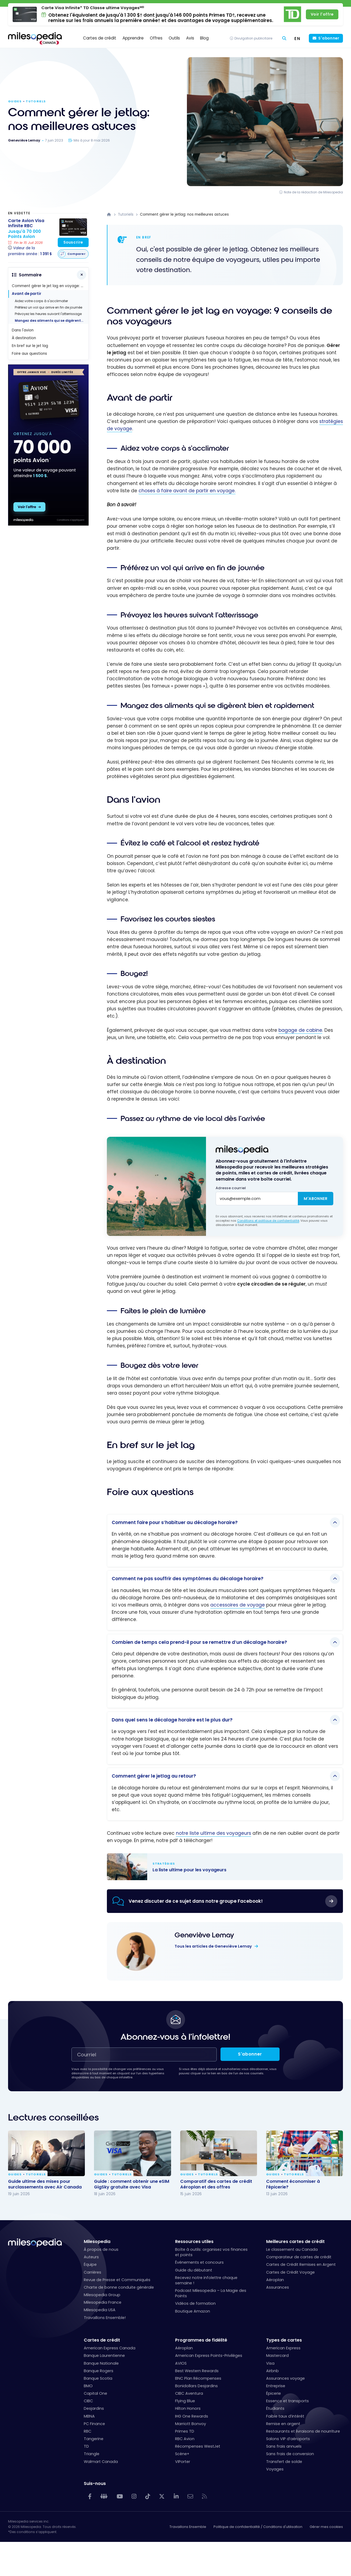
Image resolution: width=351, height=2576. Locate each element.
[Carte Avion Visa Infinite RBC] (30, 237)
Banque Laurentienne (104, 2355)
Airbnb (272, 2371)
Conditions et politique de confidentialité (268, 1220)
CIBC (88, 2401)
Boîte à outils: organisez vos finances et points (211, 2252)
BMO (88, 2386)
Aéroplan (275, 2279)
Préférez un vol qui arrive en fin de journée (48, 307)
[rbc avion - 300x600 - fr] (48, 524)
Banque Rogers (98, 2371)
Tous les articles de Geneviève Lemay (214, 1946)
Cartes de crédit (102, 2340)
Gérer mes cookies (326, 2526)
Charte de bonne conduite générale (119, 2287)
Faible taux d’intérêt (285, 2416)
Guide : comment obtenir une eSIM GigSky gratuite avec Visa (131, 2184)
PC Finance (94, 2423)
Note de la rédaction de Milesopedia (313, 192)
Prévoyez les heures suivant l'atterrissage (48, 314)
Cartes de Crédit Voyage (290, 2272)
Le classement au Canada (292, 2249)
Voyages (275, 2469)
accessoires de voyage (237, 1605)
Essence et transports (287, 2401)
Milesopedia (97, 2241)
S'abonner (328, 38)
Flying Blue (185, 2401)
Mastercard (277, 2355)
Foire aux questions (29, 353)
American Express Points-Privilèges (208, 2355)
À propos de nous (101, 2249)
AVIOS (181, 2363)
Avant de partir (26, 293)
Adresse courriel (231, 1188)
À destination (24, 338)
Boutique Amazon (192, 2311)
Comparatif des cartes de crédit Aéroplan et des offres (216, 2184)
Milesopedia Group (102, 2295)
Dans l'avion (23, 330)
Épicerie (273, 2393)
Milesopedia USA (99, 2310)
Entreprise (275, 2386)
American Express (283, 2348)
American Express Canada (109, 2348)
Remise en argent (283, 2423)
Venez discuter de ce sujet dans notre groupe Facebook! (196, 1901)
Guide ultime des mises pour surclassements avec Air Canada (45, 2184)
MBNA (89, 2416)
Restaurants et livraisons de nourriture (303, 2431)
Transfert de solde (284, 2461)
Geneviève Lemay (204, 1935)
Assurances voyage (285, 2378)
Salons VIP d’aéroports (288, 2438)
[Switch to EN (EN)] (297, 38)
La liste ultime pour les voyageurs (220, 1866)
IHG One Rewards (191, 2416)
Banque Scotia (98, 2378)
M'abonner (315, 1198)
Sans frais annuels (284, 2446)
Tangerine (93, 2438)
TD (86, 2446)
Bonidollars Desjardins (196, 2386)
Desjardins (94, 2408)
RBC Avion (184, 2438)
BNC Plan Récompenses (198, 2378)
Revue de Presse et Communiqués (117, 2279)
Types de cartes (284, 2340)
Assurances (277, 2287)
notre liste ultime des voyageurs (213, 1833)
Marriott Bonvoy (190, 2423)
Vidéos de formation (195, 2303)
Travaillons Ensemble (187, 2526)
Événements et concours (199, 2262)
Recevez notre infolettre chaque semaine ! (206, 2280)
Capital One (95, 2393)
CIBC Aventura (189, 2393)
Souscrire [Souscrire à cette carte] (73, 242)
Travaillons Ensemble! (105, 2317)
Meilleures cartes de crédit (295, 2241)
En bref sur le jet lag (30, 345)
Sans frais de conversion (290, 2453)
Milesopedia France (102, 2302)
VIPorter (182, 2461)
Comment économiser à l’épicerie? (293, 2184)
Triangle (91, 2453)
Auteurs (91, 2257)
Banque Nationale (101, 2363)
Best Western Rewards (197, 2371)
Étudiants (275, 2408)
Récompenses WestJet (197, 2446)
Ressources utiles (194, 2241)
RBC (87, 2431)
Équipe (90, 2264)
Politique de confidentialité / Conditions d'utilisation (258, 2526)
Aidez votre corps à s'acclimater (41, 301)
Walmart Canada (101, 2461)
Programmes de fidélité (201, 2340)
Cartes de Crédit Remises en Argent (301, 2264)
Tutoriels (36, 101)
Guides (14, 101)
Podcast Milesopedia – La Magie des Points (210, 2293)
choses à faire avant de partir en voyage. (187, 490)
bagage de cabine (300, 1030)
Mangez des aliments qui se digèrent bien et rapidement (51, 320)
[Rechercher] (284, 38)
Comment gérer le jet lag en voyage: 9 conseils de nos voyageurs (50, 285)
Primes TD (184, 2431)
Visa (270, 2363)
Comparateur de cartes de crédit (298, 2257)
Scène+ (182, 2453)
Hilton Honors (188, 2408)
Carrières (92, 2272)
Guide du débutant (193, 2270)
